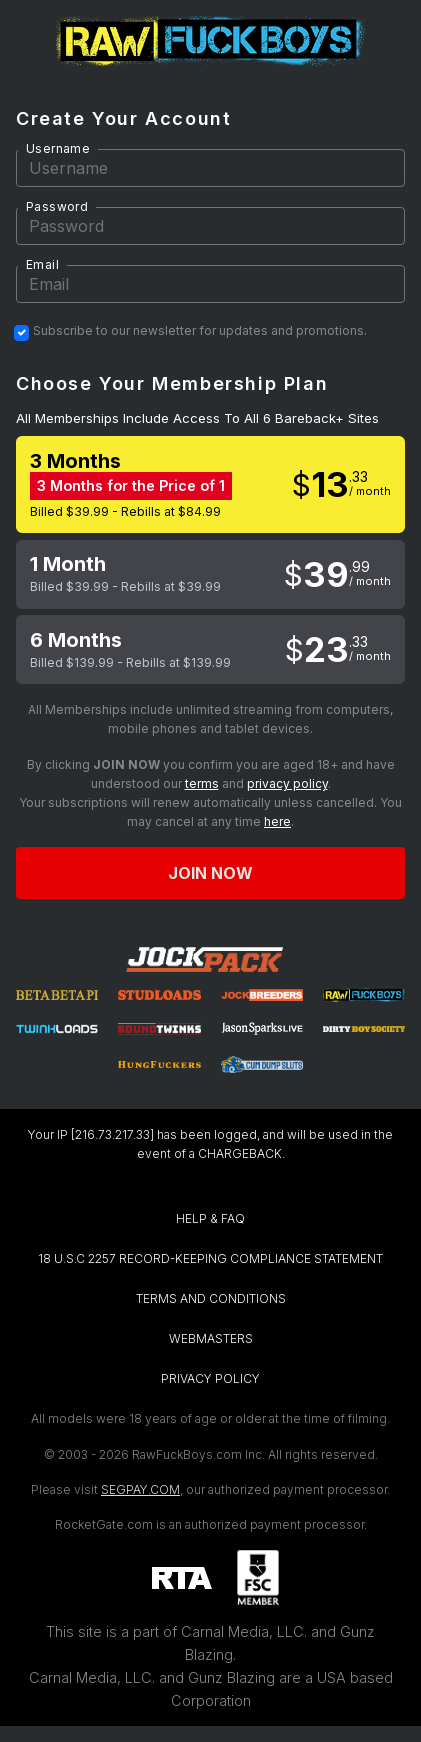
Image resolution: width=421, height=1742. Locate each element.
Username (58, 148)
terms (202, 783)
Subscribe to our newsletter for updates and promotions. (200, 331)
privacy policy (287, 783)
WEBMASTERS (211, 1338)
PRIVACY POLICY (210, 1378)
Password (57, 206)
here (277, 821)
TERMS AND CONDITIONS (211, 1298)
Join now (211, 873)
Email (42, 264)
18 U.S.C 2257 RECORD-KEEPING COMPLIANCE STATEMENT (210, 1258)
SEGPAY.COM (140, 1489)
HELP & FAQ (210, 1218)
